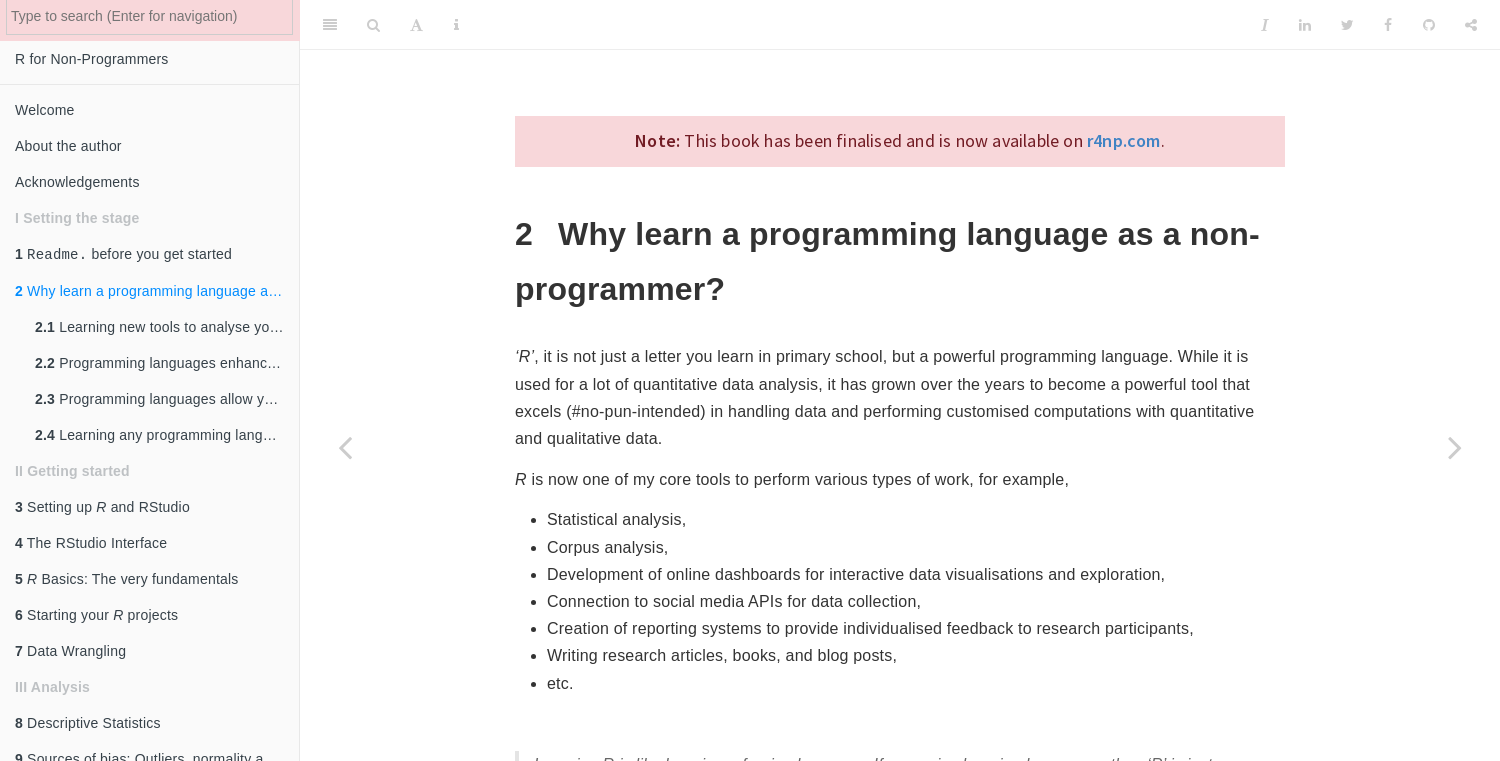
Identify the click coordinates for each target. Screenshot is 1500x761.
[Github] (1429, 25)
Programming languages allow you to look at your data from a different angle (167, 401)
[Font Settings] (416, 25)
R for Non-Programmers (92, 59)
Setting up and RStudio (102, 509)
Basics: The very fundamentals (126, 581)
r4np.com (1124, 140)
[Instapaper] (1265, 25)
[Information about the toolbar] (456, 25)
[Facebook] (1388, 25)
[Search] (373, 25)
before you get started (123, 255)
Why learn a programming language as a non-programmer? (157, 293)
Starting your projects (96, 617)
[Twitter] (1347, 25)
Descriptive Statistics (88, 725)
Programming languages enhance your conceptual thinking (167, 365)
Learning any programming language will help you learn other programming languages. (167, 437)
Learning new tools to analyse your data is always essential (167, 329)
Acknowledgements (77, 182)
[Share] (1471, 25)
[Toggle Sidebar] (330, 25)
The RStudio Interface (91, 545)
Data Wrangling (70, 653)
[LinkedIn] (1305, 25)
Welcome (45, 110)
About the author (68, 146)
